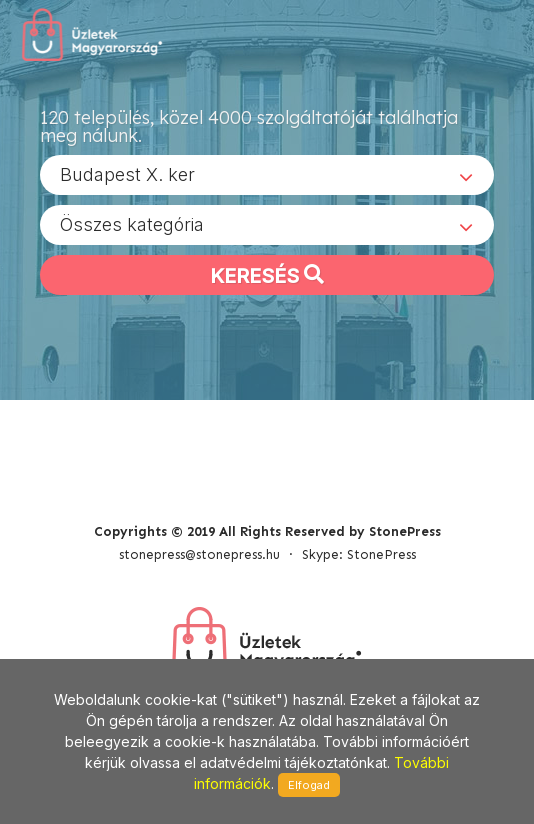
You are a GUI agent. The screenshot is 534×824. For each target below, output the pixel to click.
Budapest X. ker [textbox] (127, 174)
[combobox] (267, 175)
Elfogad (309, 785)
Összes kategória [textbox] (132, 224)
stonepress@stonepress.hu (199, 554)
